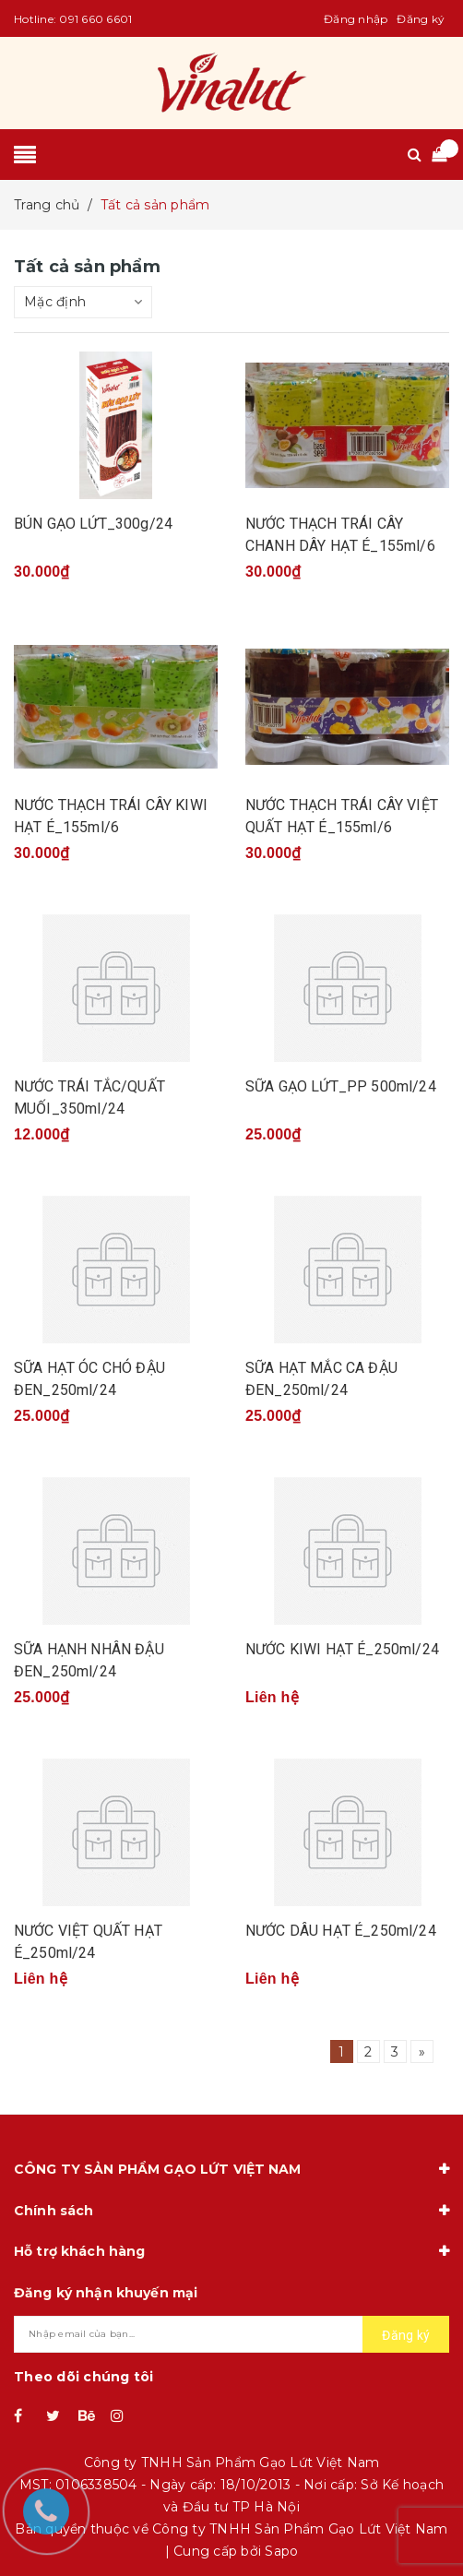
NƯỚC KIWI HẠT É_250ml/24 (342, 1649)
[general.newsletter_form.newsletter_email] (231, 2334)
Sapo (281, 2551)
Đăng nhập (355, 19)
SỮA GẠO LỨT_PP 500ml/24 (340, 1086)
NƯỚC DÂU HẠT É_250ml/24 (340, 1930)
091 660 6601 (95, 19)
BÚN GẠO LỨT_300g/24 (93, 523)
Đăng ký (421, 19)
